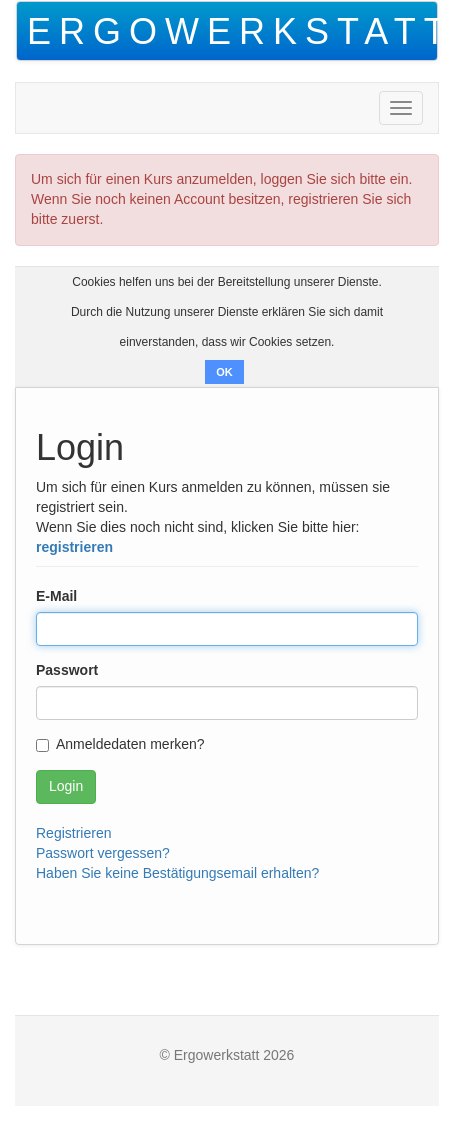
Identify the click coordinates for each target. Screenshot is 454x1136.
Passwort (67, 670)
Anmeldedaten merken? (120, 744)
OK (224, 372)
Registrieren (73, 833)
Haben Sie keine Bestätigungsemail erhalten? (177, 873)
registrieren (74, 547)
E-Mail (56, 596)
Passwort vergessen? (103, 853)
